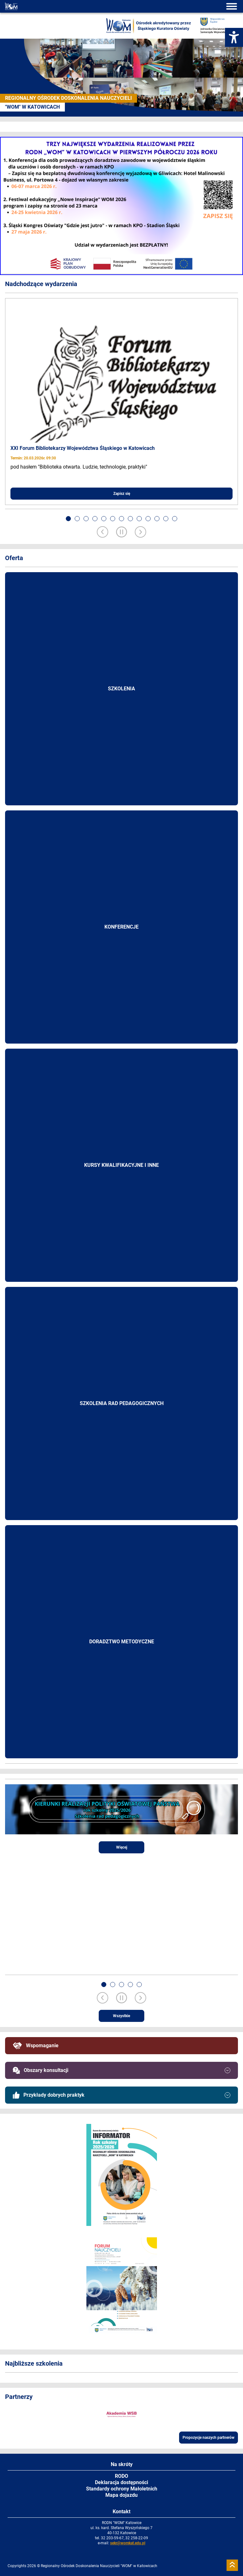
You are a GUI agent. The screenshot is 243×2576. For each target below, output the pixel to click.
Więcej (121, 1847)
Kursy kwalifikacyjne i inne (121, 1165)
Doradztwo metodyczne (121, 1642)
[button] (68, 518)
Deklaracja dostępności (121, 2482)
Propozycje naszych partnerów (208, 2437)
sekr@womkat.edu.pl (127, 2543)
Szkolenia (121, 689)
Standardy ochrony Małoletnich (121, 2489)
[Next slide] (140, 532)
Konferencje (121, 927)
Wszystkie (121, 2016)
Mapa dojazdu (121, 2495)
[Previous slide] (102, 532)
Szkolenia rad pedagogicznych (122, 1403)
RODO (121, 2476)
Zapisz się (121, 493)
